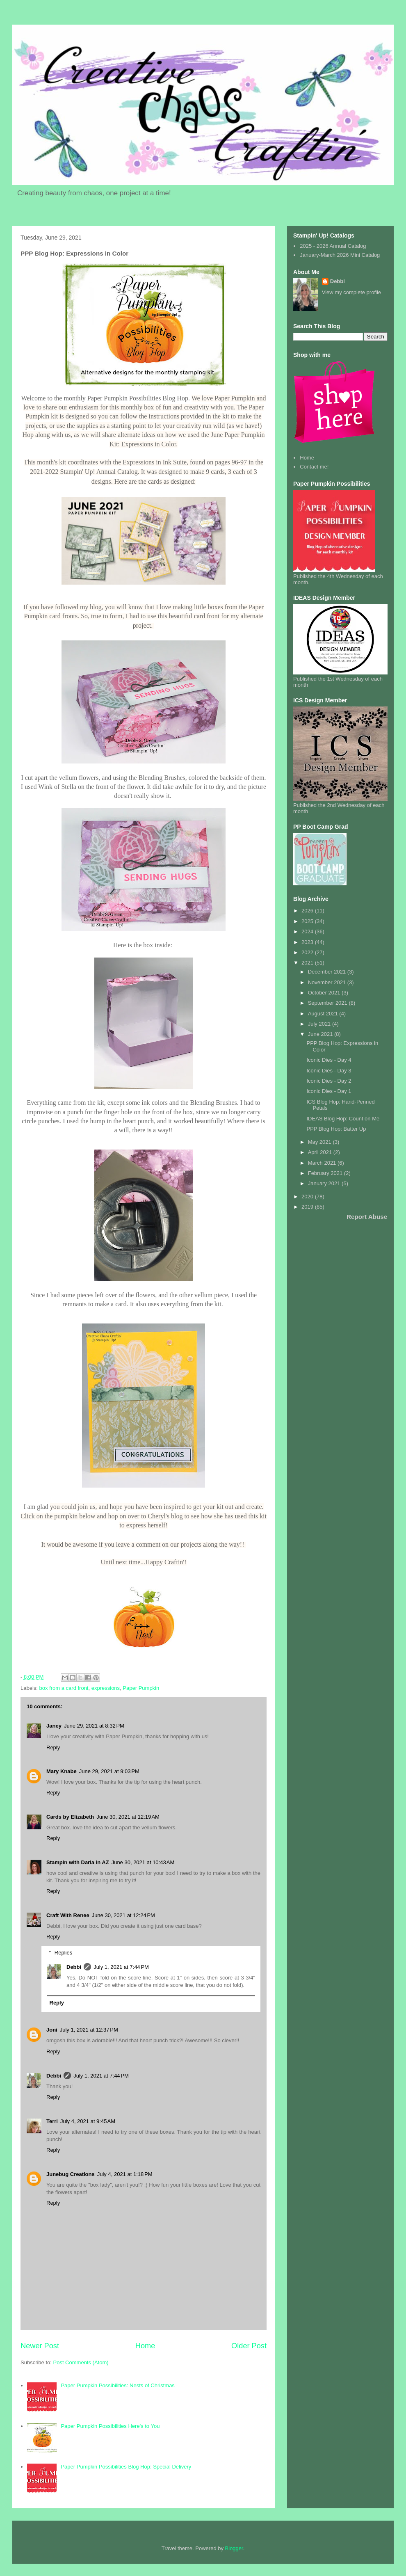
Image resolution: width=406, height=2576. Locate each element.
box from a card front (64, 1688)
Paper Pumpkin (141, 1688)
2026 (308, 910)
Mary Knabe (61, 1771)
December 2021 (327, 972)
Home (145, 2346)
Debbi (73, 1967)
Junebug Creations (70, 2174)
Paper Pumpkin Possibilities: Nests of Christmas (117, 2385)
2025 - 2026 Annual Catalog (333, 246)
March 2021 (323, 1163)
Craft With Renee (67, 1915)
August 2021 (324, 1013)
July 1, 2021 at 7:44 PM (121, 1967)
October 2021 (325, 993)
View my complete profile (351, 292)
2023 (308, 942)
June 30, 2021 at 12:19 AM (128, 1817)
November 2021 (327, 982)
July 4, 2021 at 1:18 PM (125, 2174)
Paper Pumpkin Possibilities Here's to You (110, 2426)
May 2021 (320, 1142)
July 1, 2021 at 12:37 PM (89, 2030)
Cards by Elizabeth (70, 1817)
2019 (308, 1207)
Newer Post (40, 2346)
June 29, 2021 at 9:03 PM (109, 1771)
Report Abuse (367, 1216)
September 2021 (328, 1003)
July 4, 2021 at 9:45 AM (87, 2121)
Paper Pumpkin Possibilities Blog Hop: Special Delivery (126, 2467)
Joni (51, 2030)
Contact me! (314, 467)
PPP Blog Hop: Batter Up (336, 1129)
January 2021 (325, 1183)
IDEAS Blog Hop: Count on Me (342, 1118)
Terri (52, 2121)
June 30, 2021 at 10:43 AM (143, 1862)
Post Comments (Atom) (81, 2362)
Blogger (234, 2548)
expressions (105, 1688)
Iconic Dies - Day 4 (328, 1060)
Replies (63, 1953)
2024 (308, 931)
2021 (308, 963)
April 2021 (320, 1152)
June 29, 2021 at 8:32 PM (94, 1726)
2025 (308, 921)
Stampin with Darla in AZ (77, 1862)
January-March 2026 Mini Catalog (340, 255)
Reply (53, 1747)
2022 (308, 952)
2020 (308, 1196)
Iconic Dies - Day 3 (328, 1070)
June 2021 (321, 1034)
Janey (54, 1726)
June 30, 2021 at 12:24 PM (123, 1915)
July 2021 (320, 1024)
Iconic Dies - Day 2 (328, 1081)
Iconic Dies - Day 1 (328, 1091)
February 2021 (326, 1173)
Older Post (249, 2346)
